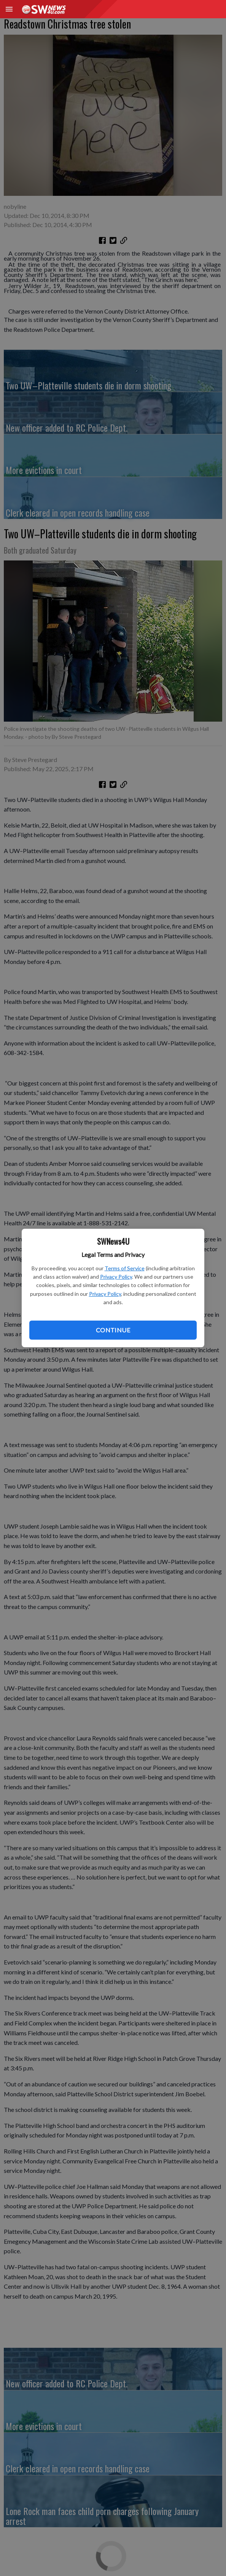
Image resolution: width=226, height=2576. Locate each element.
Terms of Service (125, 1268)
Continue (113, 1330)
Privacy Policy (116, 1276)
